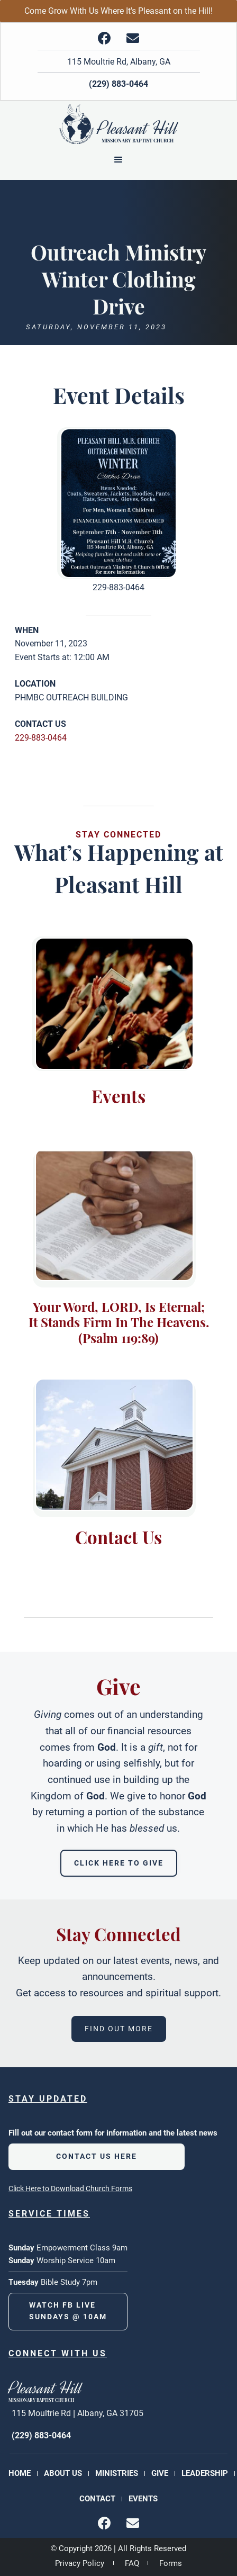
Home (19, 2473)
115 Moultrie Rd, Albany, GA (118, 62)
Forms (170, 2563)
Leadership (204, 2473)
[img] (104, 38)
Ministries (116, 2473)
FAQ (132, 2563)
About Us (63, 2473)
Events (143, 2498)
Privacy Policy (79, 2563)
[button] (118, 160)
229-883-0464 (41, 738)
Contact (97, 2498)
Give (159, 2473)
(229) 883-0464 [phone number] (41, 2435)
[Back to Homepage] (118, 126)
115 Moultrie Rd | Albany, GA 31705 (77, 2413)
